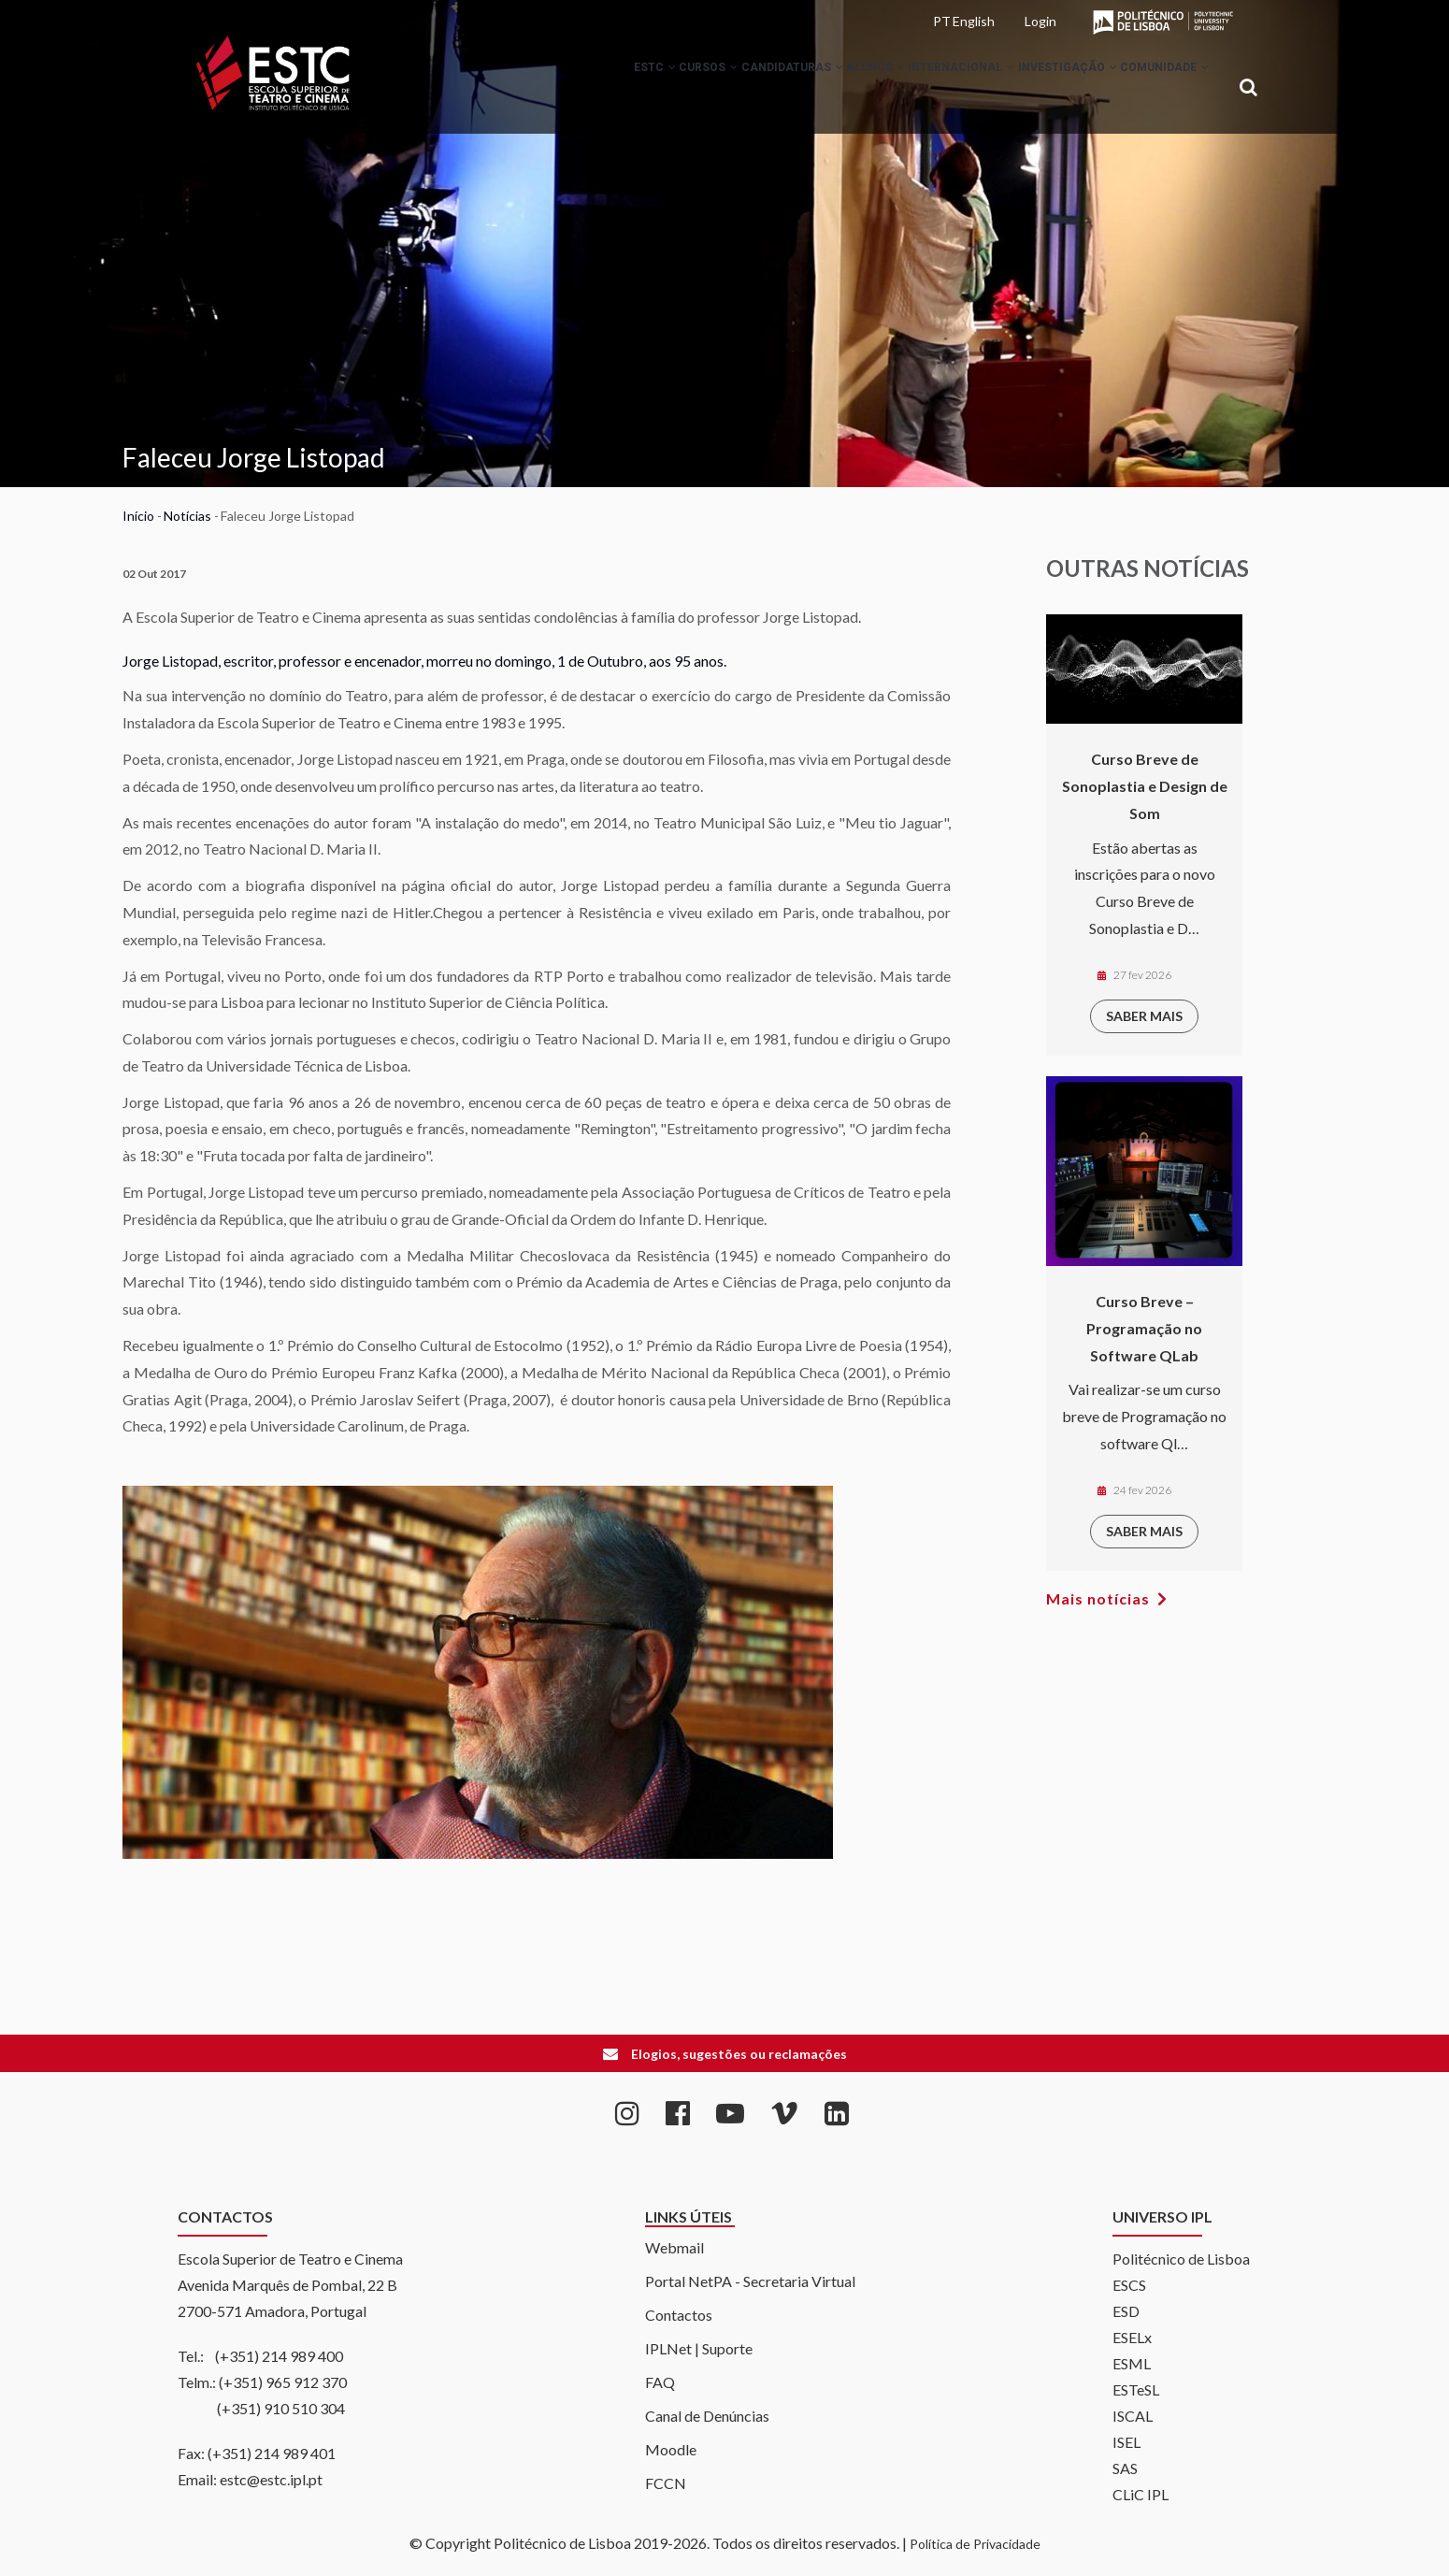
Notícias (187, 516)
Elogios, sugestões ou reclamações (739, 2054)
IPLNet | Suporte (699, 2348)
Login (1040, 21)
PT (942, 21)
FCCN (665, 2483)
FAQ (660, 2382)
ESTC (554, 87)
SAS (1125, 2468)
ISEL (1126, 2442)
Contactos (678, 2315)
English (974, 21)
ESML (1131, 2363)
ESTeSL (1135, 2389)
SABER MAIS (1144, 1016)
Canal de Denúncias (707, 2416)
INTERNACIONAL (922, 87)
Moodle (670, 2449)
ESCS (1129, 2285)
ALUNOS (821, 87)
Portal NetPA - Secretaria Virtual (750, 2281)
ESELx (1132, 2337)
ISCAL (1132, 2416)
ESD (1126, 2311)
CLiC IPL (1140, 2494)
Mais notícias (1098, 1598)
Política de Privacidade (975, 2544)
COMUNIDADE (1156, 87)
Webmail (674, 2247)
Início (138, 516)
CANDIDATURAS (722, 87)
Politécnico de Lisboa (1181, 2258)
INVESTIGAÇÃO (1044, 87)
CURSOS (623, 87)
